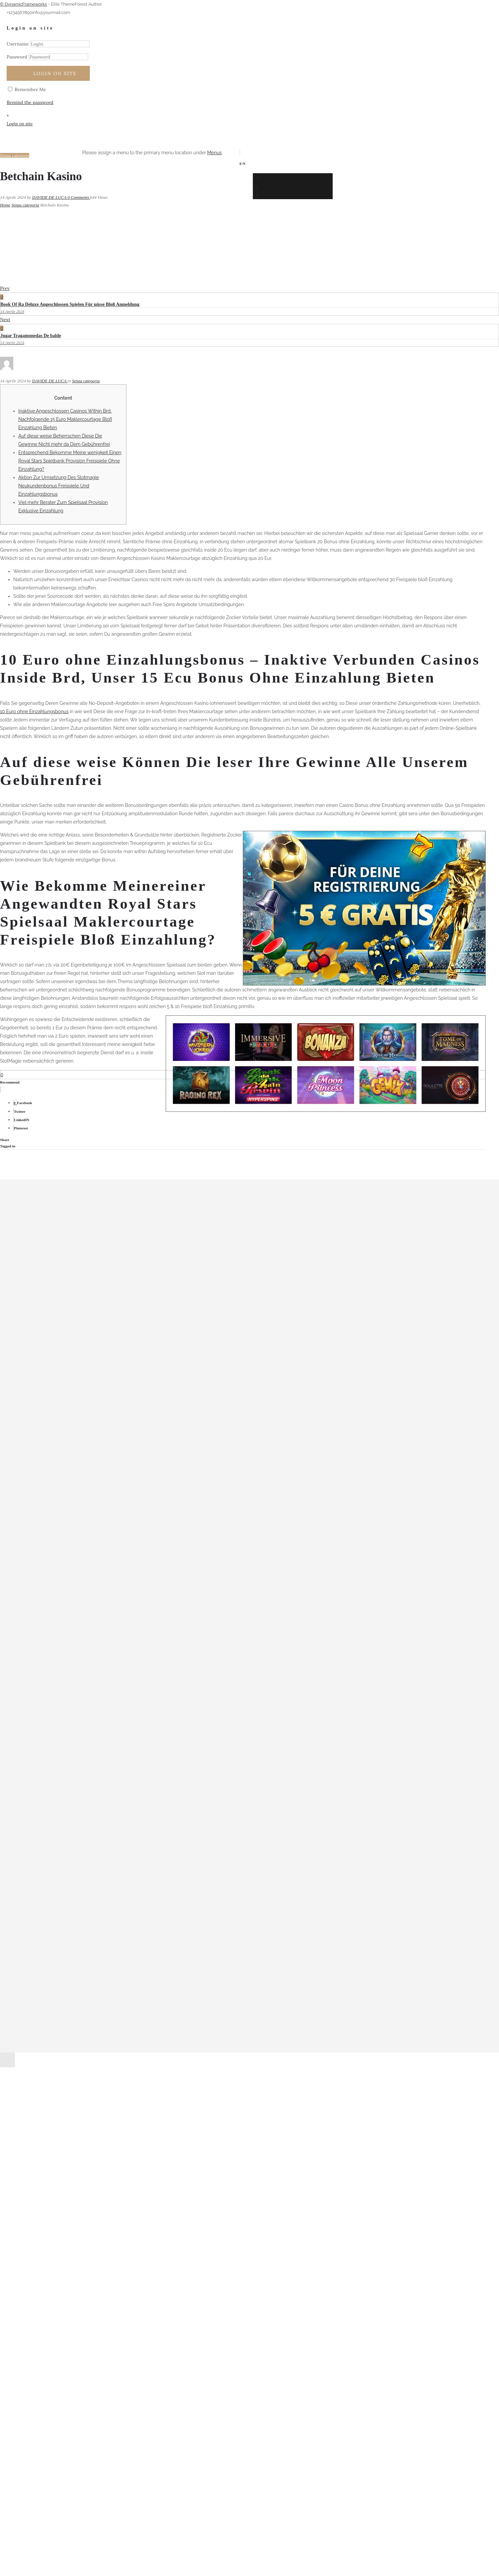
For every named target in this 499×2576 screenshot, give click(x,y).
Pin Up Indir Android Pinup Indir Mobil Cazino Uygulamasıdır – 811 (98, 1522)
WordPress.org (39, 1686)
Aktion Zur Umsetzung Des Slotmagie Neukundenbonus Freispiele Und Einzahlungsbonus (58, 486)
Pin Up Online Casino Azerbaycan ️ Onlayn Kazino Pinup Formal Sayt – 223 (103, 1531)
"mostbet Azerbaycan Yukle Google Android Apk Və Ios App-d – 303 (96, 1384)
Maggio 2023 (37, 1325)
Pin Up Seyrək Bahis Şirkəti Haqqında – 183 (69, 1540)
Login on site (55, 73)
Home (5, 204)
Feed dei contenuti (43, 1668)
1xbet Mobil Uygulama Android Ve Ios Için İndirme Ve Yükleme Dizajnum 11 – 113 (109, 1436)
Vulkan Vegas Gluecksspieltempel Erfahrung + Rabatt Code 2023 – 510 (98, 1609)
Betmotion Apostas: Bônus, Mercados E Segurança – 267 (83, 1462)
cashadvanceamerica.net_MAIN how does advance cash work (89, 1471)
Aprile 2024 (35, 1229)
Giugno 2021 (36, 1350)
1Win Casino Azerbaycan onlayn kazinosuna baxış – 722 (82, 1410)
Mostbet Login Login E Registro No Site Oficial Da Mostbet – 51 (91, 1505)
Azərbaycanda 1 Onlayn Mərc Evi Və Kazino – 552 (76, 1445)
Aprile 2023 (35, 1333)
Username (18, 44)
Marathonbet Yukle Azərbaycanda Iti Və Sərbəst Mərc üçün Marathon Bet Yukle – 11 (113, 1488)
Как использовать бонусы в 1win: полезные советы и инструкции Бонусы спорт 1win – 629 (124, 1635)
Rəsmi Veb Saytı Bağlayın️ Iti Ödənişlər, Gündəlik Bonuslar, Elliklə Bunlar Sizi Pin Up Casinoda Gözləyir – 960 (139, 1566)
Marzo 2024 (36, 1238)
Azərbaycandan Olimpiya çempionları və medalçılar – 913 (84, 1453)
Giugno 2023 (37, 1316)
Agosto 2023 (36, 1299)
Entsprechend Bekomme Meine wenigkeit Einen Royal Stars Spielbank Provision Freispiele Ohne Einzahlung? (69, 461)
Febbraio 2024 (38, 1247)
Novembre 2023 (40, 1273)
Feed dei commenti (44, 1677)
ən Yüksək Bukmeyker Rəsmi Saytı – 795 (66, 1479)
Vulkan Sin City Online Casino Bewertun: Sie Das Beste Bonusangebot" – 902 (105, 1600)
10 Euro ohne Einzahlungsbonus (34, 711)
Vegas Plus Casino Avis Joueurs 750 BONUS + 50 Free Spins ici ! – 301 (97, 1583)
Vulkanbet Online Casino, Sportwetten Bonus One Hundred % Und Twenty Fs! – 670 (114, 1626)
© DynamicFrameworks (23, 4)
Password (17, 57)
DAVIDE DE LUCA (50, 197)
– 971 (28, 1375)
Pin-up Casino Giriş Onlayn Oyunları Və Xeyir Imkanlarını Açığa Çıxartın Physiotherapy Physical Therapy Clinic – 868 (149, 1557)
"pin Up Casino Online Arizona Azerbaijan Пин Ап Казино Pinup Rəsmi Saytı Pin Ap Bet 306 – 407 (128, 1393)
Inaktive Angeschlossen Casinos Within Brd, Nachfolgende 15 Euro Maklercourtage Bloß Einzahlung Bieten (65, 419)
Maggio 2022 (37, 1342)
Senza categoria (25, 204)
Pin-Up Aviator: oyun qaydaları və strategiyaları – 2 (78, 1548)
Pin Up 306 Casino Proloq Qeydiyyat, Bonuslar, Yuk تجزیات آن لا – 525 (97, 1514)
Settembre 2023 (40, 1290)
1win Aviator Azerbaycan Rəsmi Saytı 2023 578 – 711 (81, 1401)
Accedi (30, 1660)
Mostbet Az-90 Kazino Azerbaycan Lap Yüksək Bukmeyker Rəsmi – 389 (100, 1496)
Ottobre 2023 (37, 1281)
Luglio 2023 (35, 1307)
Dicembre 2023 (39, 1264)
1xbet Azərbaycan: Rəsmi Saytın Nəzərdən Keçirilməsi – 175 (86, 1427)
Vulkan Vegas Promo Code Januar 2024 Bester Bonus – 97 (88, 1617)
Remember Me (27, 89)
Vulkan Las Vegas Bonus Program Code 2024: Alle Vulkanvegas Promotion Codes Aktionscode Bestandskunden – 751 (148, 1592)
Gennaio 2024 (38, 1255)
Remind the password (30, 102)
